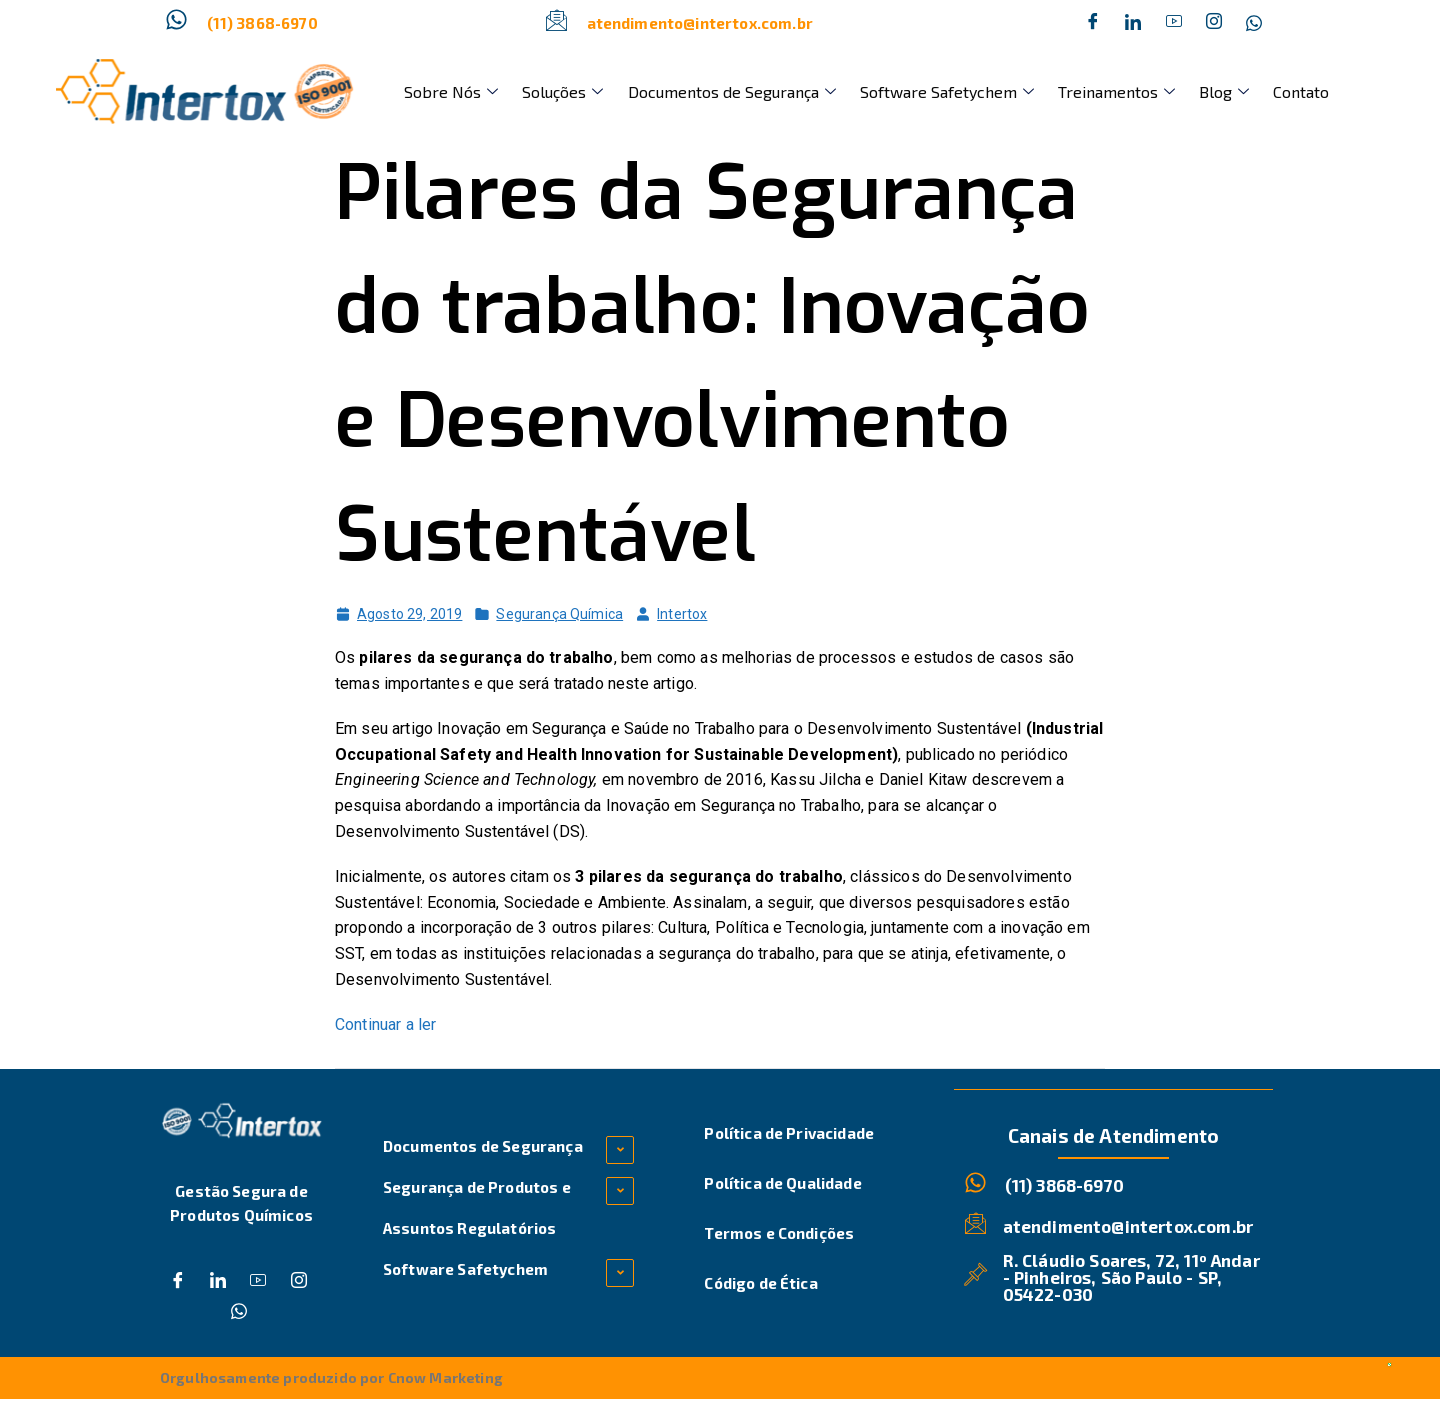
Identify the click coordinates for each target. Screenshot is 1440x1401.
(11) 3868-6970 (262, 23)
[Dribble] (1174, 23)
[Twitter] (1133, 23)
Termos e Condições (779, 1233)
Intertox (682, 614)
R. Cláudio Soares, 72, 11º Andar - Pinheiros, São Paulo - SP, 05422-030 (1132, 1276)
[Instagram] (1214, 23)
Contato (1248, 91)
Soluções (550, 91)
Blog (1179, 91)
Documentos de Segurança (711, 91)
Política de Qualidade (782, 1183)
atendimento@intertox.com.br (700, 23)
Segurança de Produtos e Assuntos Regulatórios (477, 1207)
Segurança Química (559, 614)
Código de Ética (760, 1283)
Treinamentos (1079, 91)
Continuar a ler (385, 1024)
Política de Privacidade (789, 1133)
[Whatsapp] (1254, 23)
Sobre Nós (447, 91)
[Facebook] (1093, 23)
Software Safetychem (918, 91)
